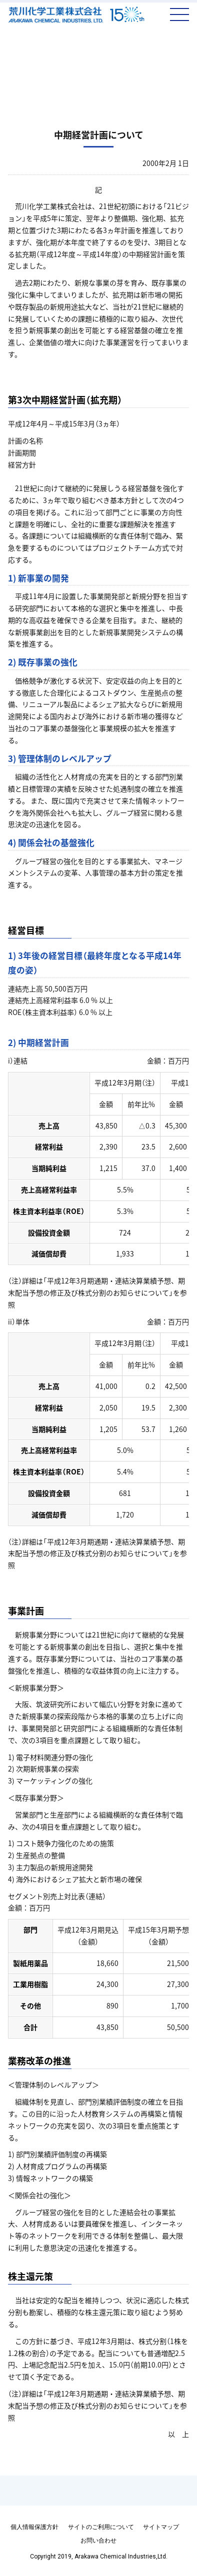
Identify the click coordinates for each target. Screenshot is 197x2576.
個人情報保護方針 (34, 2527)
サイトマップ (161, 2527)
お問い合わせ (98, 2540)
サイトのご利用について (101, 2527)
